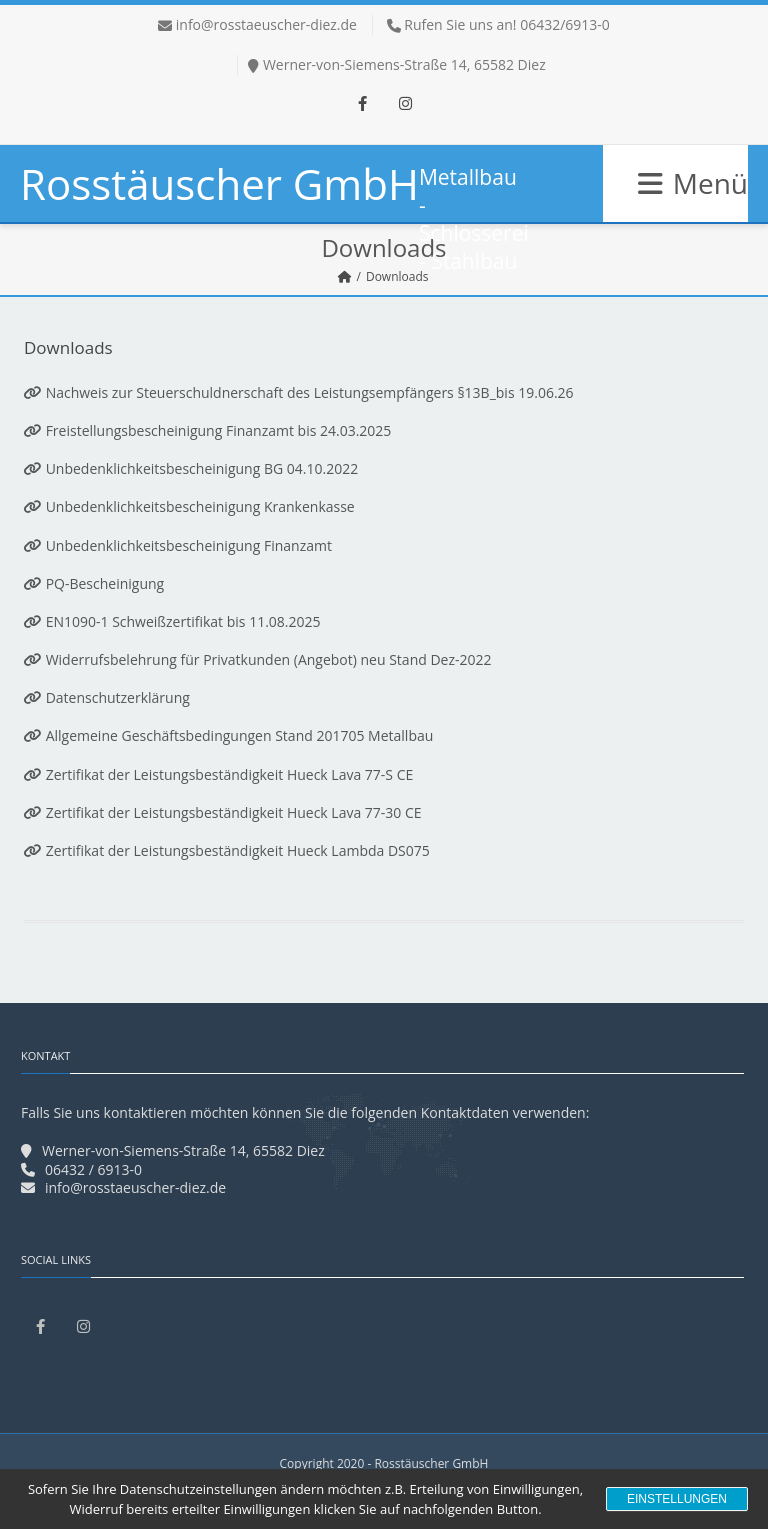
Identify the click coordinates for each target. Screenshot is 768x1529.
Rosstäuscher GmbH (219, 183)
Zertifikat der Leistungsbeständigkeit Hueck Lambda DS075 (238, 850)
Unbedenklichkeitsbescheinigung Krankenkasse (198, 506)
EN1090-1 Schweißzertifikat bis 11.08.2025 (183, 621)
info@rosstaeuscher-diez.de (266, 24)
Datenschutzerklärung (107, 697)
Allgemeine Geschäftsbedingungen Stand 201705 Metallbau (228, 735)
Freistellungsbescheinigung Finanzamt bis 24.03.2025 (216, 430)
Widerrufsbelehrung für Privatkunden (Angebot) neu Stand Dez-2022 (267, 659)
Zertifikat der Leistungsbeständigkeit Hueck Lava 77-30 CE (223, 812)
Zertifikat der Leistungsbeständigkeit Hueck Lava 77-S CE (218, 774)
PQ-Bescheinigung (94, 583)
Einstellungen (677, 1499)
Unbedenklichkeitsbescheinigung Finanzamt (189, 545)
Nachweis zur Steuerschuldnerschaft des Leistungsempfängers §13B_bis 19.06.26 (310, 392)
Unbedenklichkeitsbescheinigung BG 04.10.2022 (202, 468)
